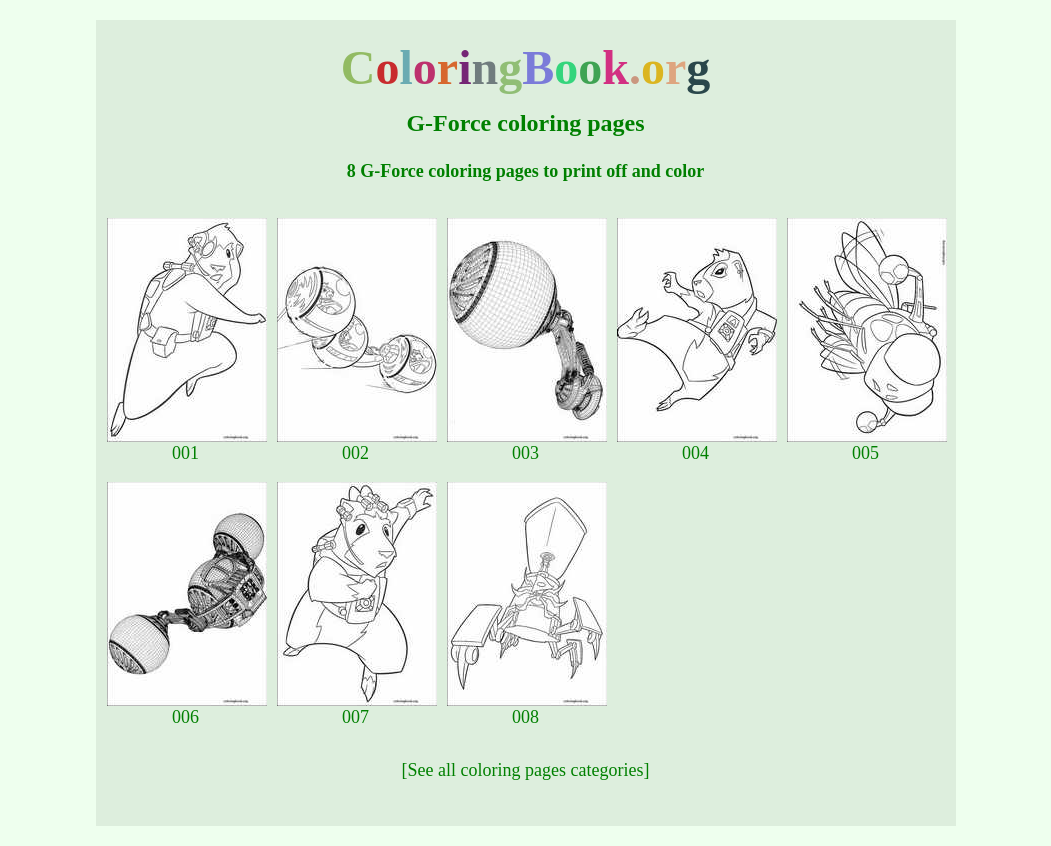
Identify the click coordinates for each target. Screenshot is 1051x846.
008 (527, 709)
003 (527, 445)
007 (357, 709)
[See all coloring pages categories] (526, 770)
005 (867, 445)
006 (187, 709)
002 (357, 445)
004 (697, 445)
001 (187, 445)
